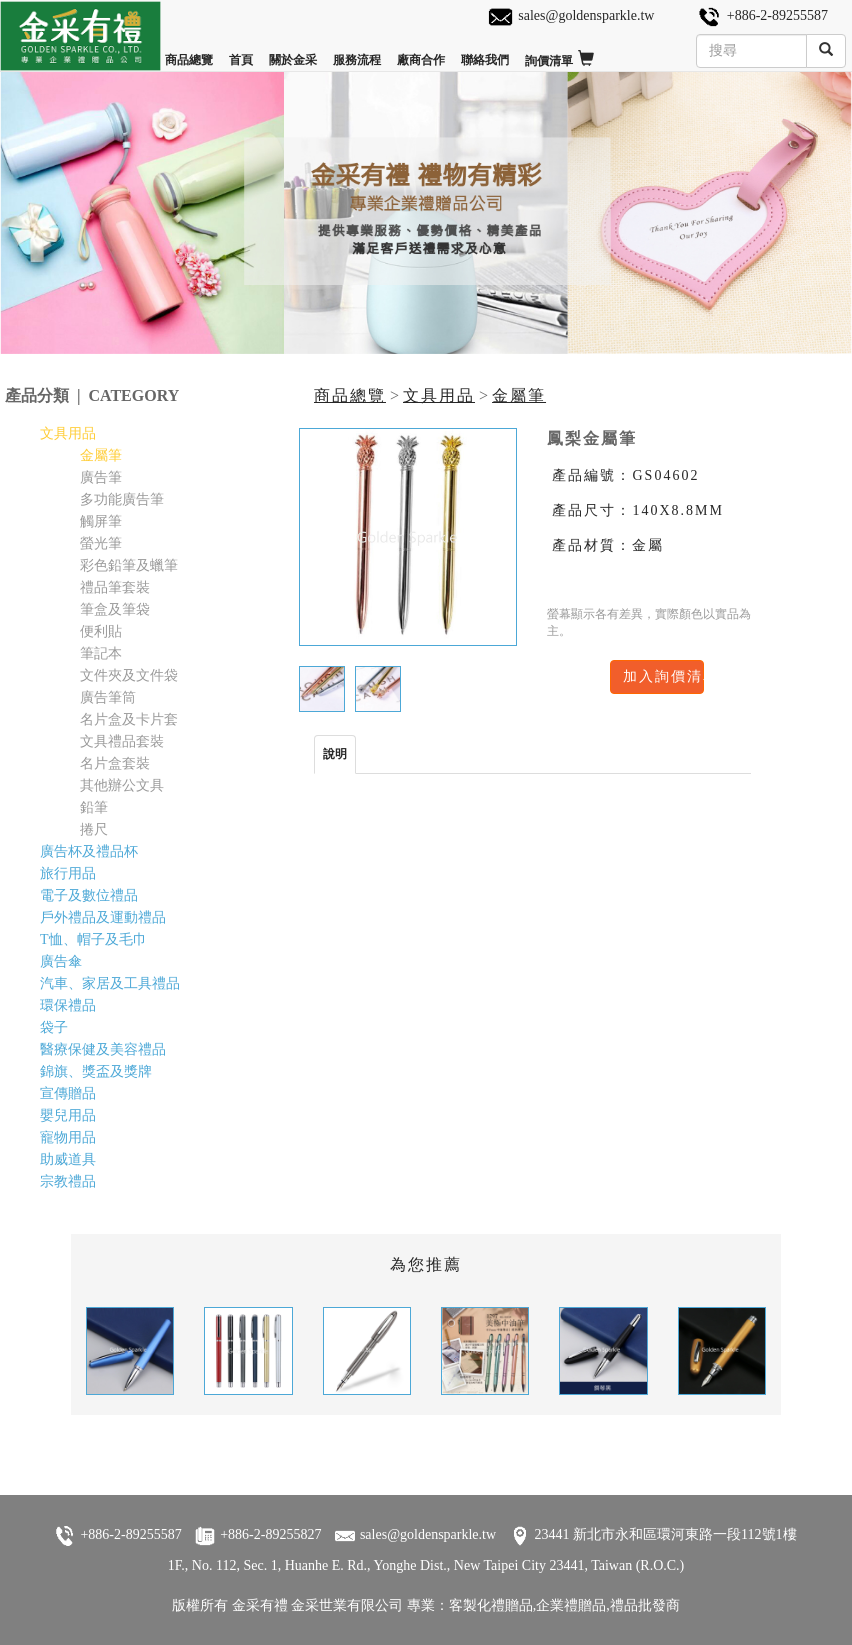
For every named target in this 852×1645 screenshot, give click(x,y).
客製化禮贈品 (491, 1605)
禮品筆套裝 (115, 587)
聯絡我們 (485, 51)
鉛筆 (94, 807)
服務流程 (357, 51)
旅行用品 (68, 873)
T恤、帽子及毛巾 (93, 939)
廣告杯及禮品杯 (89, 851)
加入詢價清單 (663, 676)
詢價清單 (559, 52)
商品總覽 (189, 51)
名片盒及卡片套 (129, 719)
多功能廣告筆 (122, 499)
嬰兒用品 (68, 1115)
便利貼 (101, 631)
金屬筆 (519, 395)
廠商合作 (421, 51)
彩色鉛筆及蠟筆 (129, 565)
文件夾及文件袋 (129, 675)
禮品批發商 (645, 1605)
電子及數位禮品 (89, 895)
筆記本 (101, 653)
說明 (335, 754)
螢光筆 (101, 543)
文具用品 (439, 395)
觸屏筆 (101, 521)
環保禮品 (68, 1005)
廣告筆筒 (108, 697)
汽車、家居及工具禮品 (110, 983)
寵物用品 (68, 1137)
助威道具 (68, 1159)
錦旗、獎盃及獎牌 (96, 1071)
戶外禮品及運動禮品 (103, 917)
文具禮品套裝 (122, 741)
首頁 (241, 51)
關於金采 (293, 51)
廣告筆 (101, 477)
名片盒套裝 (115, 763)
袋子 (54, 1027)
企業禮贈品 (571, 1605)
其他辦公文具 (122, 785)
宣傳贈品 (68, 1093)
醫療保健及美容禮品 (103, 1049)
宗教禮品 (68, 1181)
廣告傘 (61, 961)
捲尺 (94, 829)
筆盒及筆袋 (115, 609)
